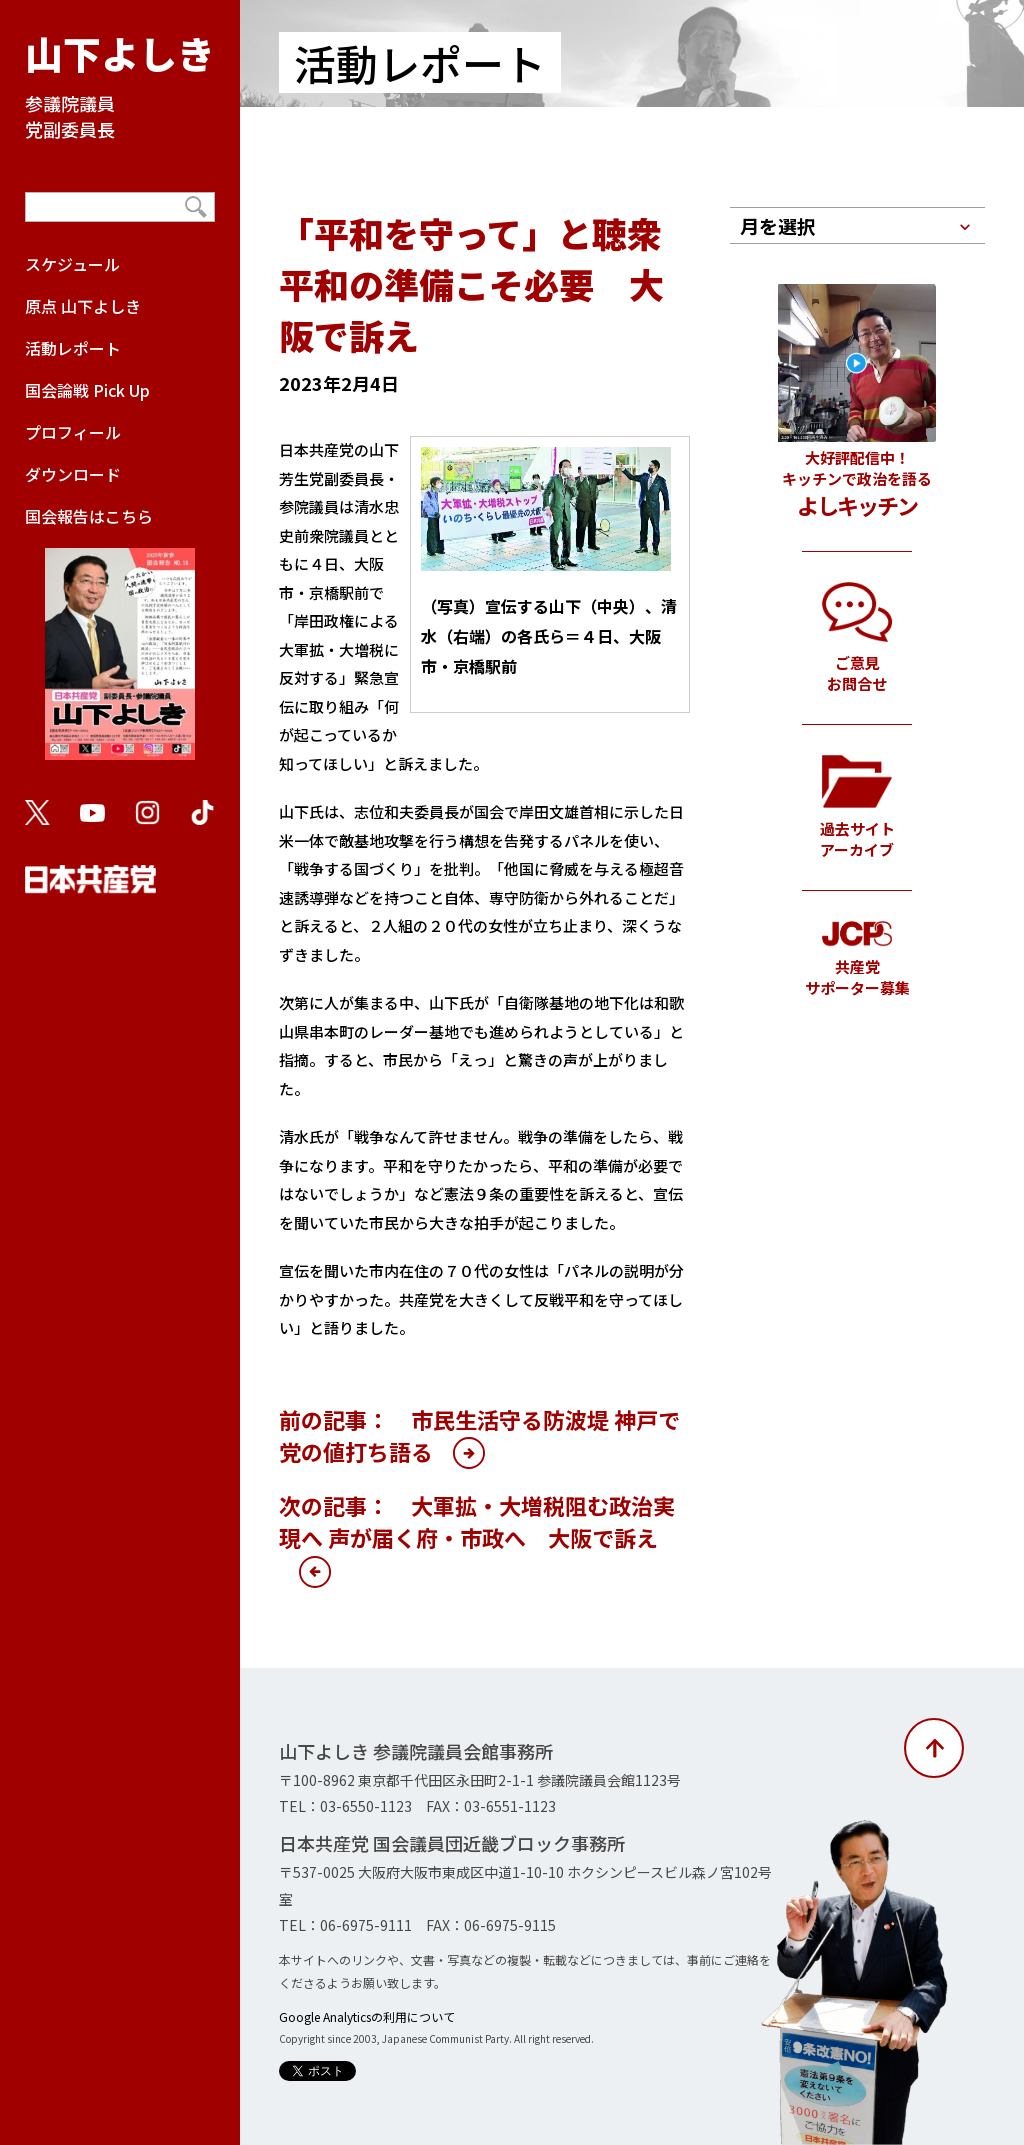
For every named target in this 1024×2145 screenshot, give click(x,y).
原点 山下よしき (83, 306)
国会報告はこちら (120, 642)
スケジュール (72, 264)
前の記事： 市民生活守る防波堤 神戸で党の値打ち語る (479, 1435)
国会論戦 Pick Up (87, 390)
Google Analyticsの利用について (367, 2016)
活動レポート (73, 348)
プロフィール (73, 432)
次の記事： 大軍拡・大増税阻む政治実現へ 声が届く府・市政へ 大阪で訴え (477, 1521)
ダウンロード (73, 474)
